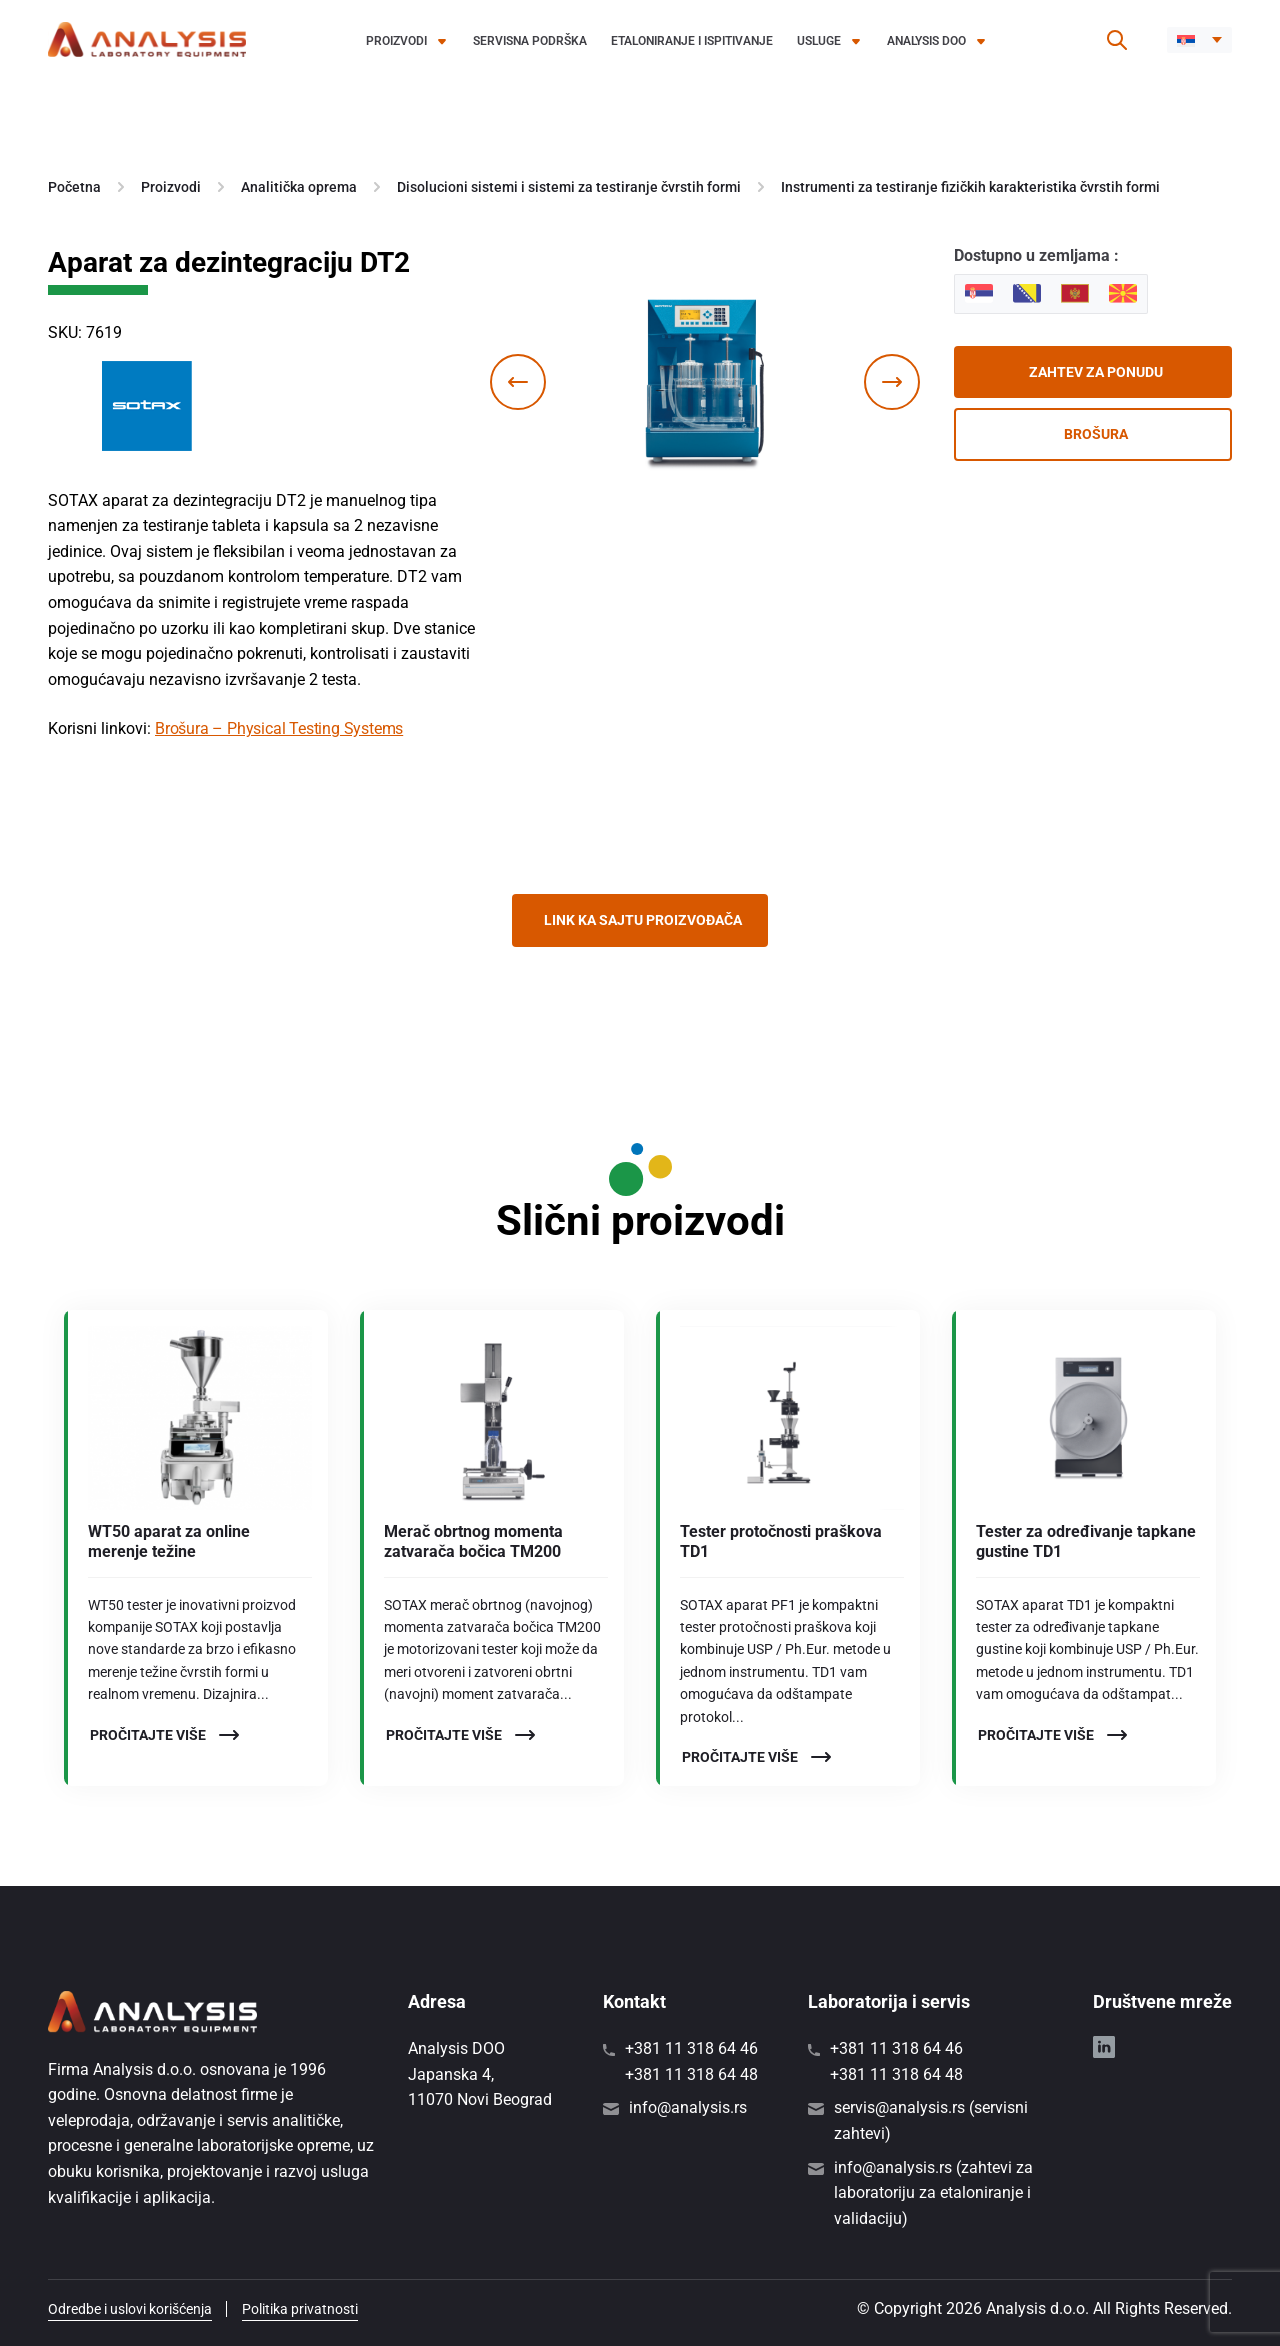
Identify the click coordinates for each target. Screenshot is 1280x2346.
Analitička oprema (299, 187)
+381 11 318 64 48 (691, 2074)
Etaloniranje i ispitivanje (692, 41)
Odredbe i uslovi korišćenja (130, 2309)
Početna (74, 187)
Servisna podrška (530, 41)
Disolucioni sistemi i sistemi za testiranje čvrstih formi (569, 187)
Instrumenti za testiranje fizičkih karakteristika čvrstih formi (970, 187)
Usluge (819, 41)
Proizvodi (396, 41)
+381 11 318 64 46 (691, 2048)
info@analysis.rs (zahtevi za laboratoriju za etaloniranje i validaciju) (933, 2193)
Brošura (1096, 434)
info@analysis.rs (688, 2107)
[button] (1199, 40)
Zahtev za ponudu (1096, 372)
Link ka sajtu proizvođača (643, 920)
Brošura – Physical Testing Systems (279, 728)
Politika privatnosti (300, 2309)
